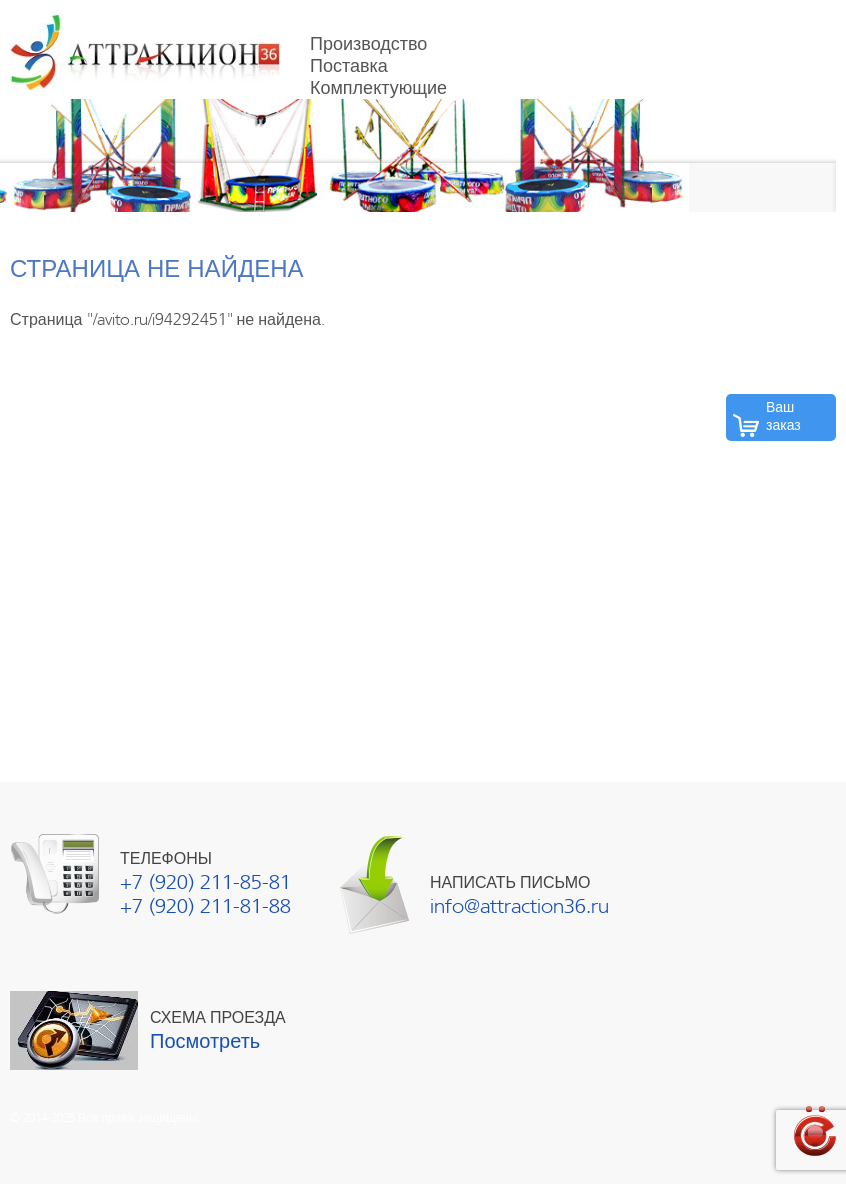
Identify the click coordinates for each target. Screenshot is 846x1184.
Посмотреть (205, 1041)
